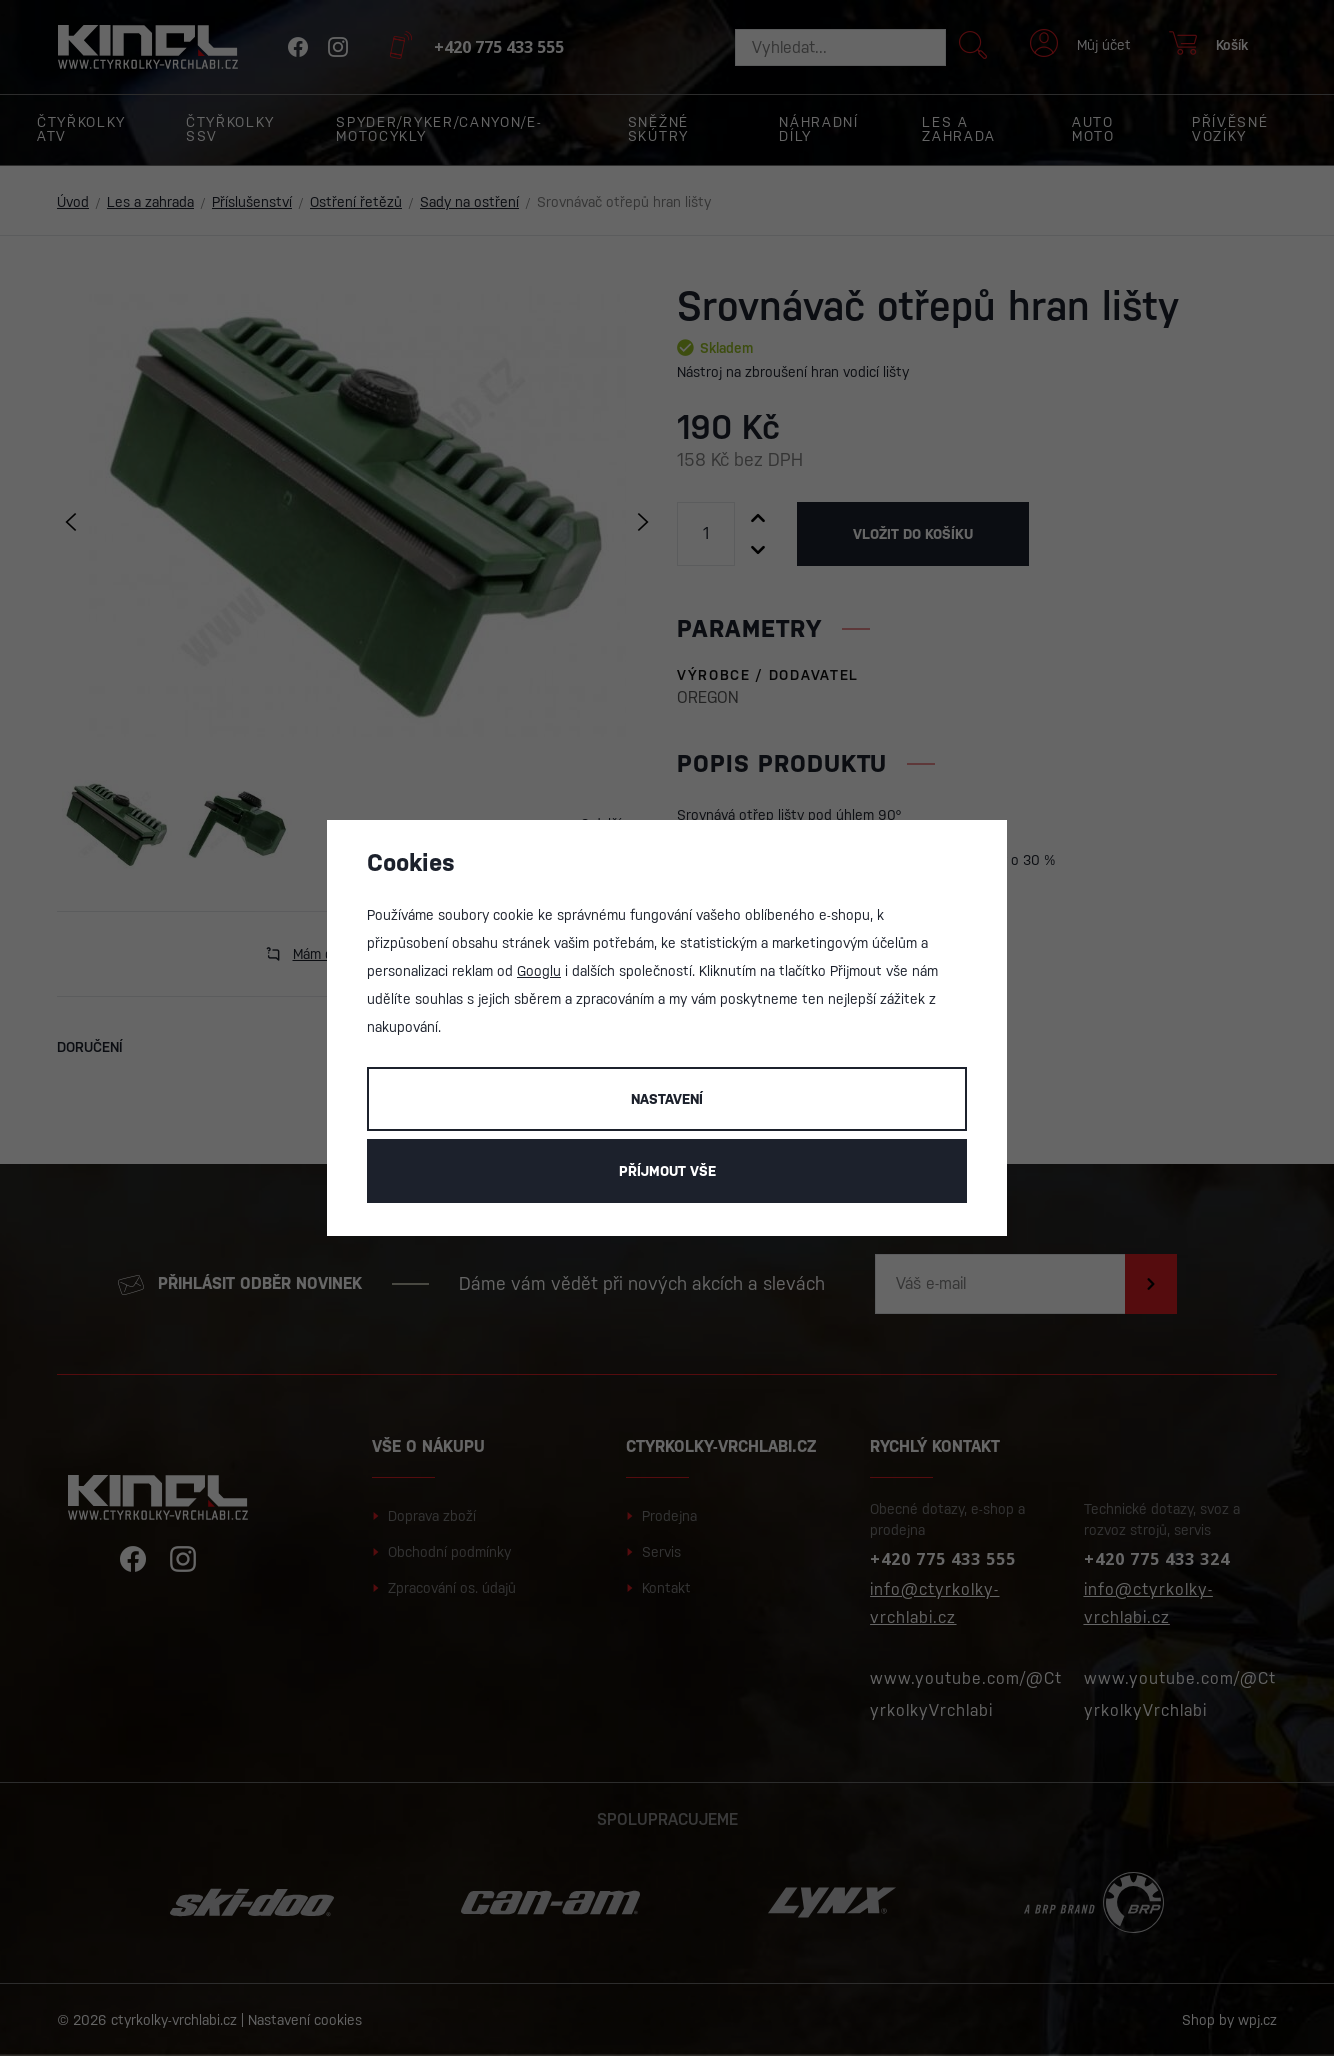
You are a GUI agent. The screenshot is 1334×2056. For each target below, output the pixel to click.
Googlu (539, 971)
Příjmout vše (667, 1171)
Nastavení (667, 1099)
